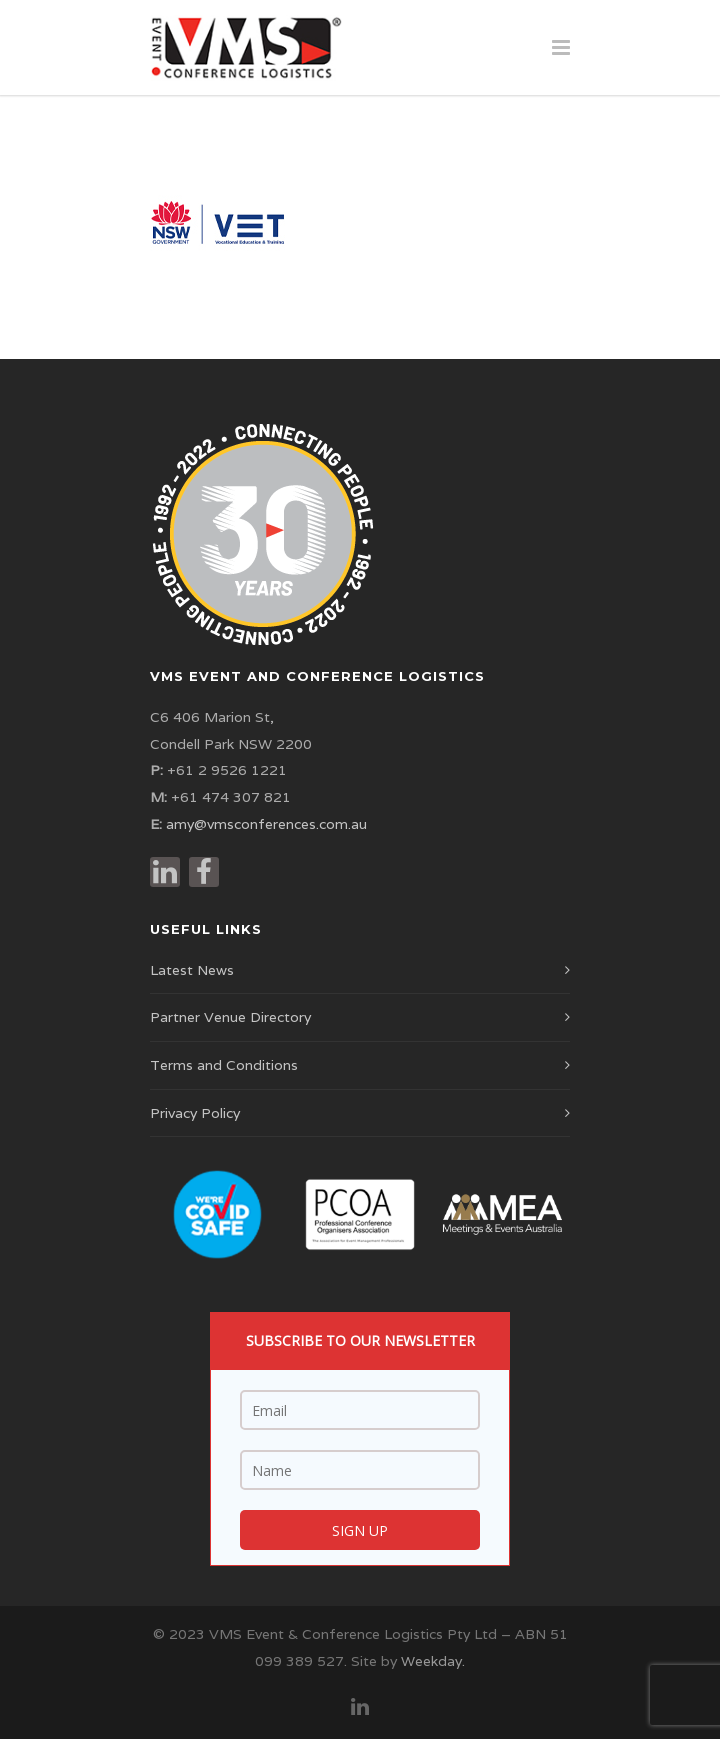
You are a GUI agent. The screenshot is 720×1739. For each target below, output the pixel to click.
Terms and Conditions (224, 1065)
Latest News (192, 970)
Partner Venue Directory (230, 1017)
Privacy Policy (195, 1113)
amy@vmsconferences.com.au (266, 824)
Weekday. (433, 1661)
